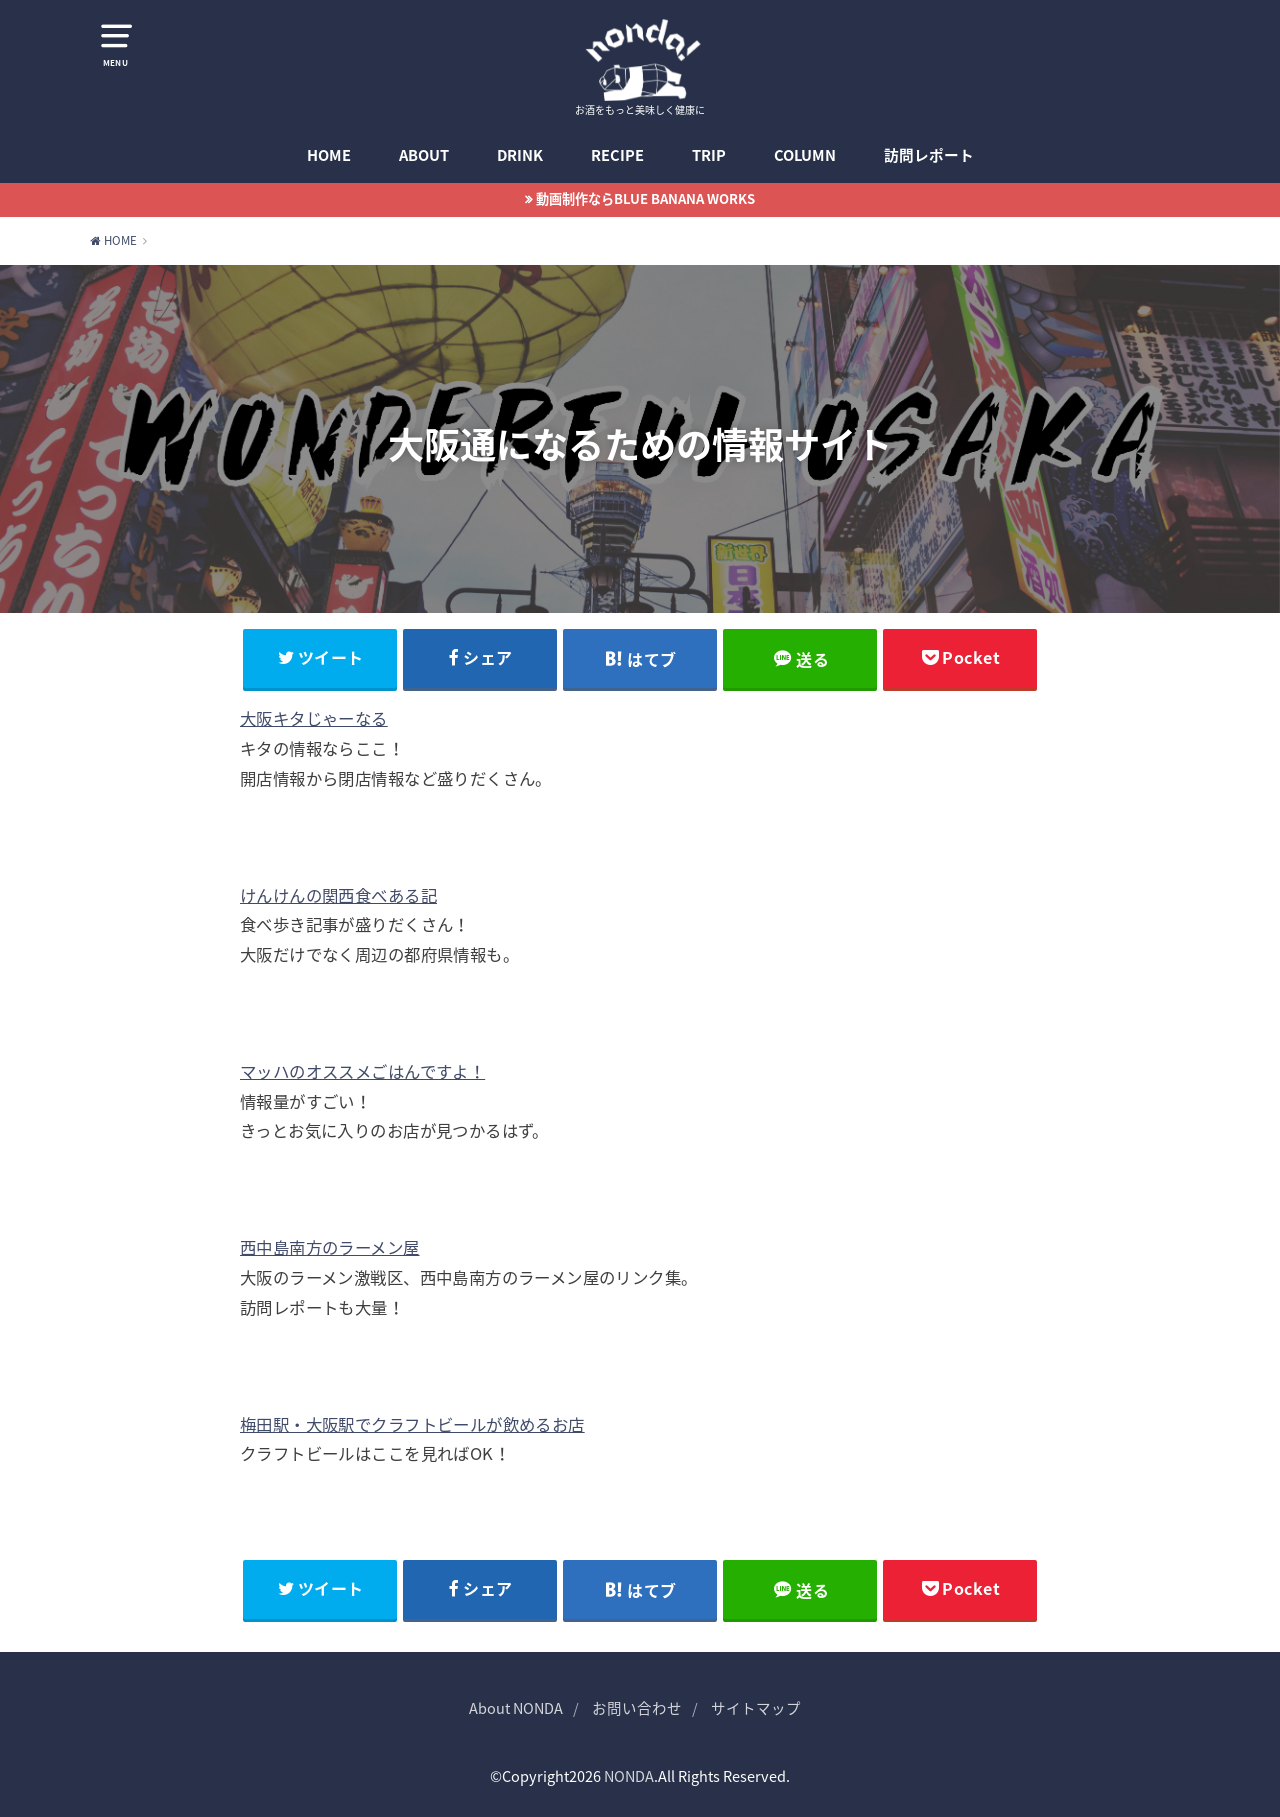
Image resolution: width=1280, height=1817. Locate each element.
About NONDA (516, 1708)
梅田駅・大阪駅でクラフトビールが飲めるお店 (412, 1424)
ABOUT (424, 155)
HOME (329, 155)
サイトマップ (756, 1708)
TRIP (709, 155)
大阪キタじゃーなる (314, 718)
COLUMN (805, 155)
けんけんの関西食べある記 (338, 895)
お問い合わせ (637, 1708)
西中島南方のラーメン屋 (330, 1247)
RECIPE (617, 155)
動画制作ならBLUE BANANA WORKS (645, 198)
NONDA (629, 1776)
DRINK (520, 155)
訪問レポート (929, 155)
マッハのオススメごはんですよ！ (362, 1071)
